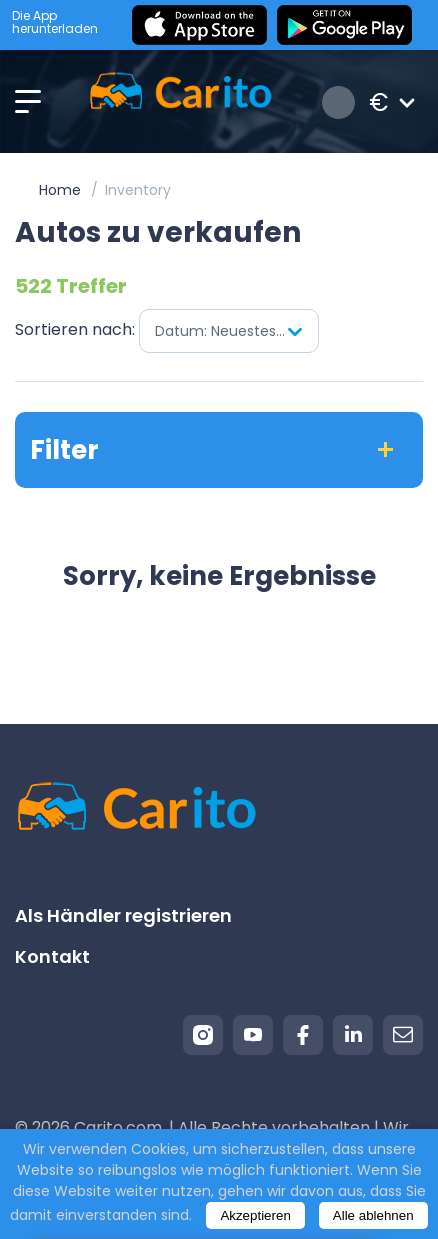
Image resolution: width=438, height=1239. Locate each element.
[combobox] (229, 331)
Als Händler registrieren (123, 915)
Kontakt (52, 956)
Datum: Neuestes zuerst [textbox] (236, 331)
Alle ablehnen (373, 1215)
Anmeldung (338, 102)
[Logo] (180, 102)
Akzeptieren (255, 1215)
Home (60, 190)
